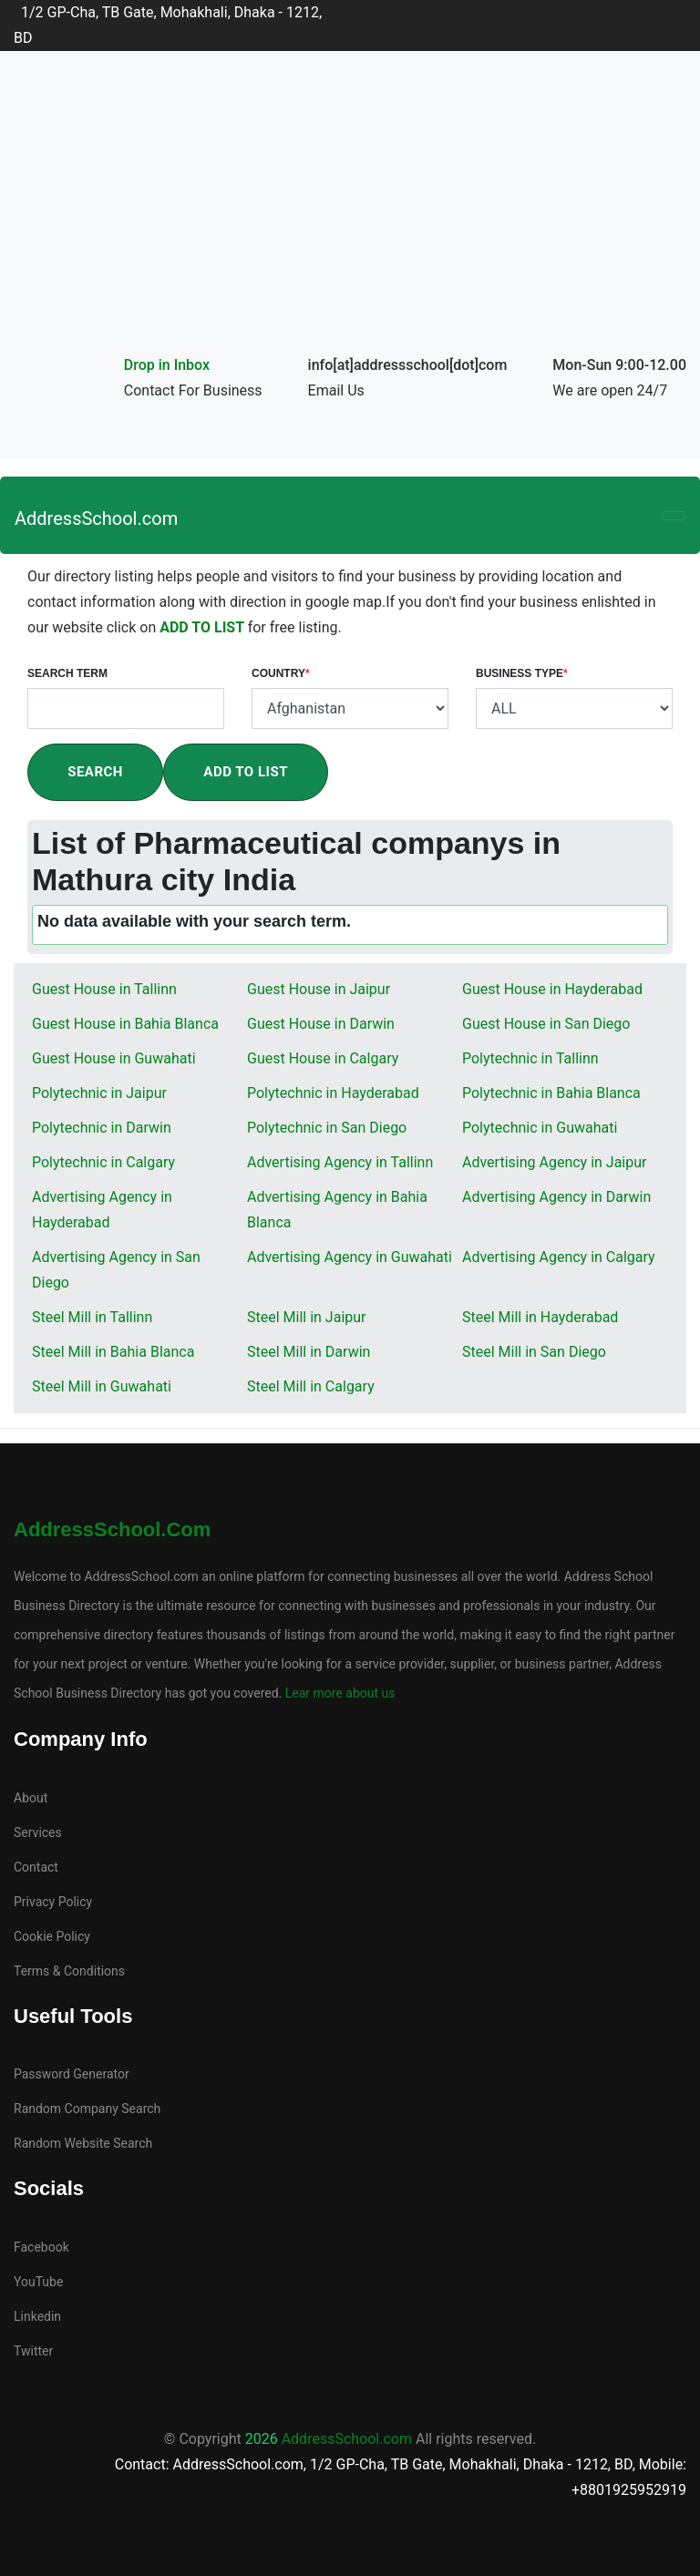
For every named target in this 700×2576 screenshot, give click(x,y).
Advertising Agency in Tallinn (340, 1162)
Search (95, 772)
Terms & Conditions (69, 1971)
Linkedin (37, 2316)
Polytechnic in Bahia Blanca (551, 1093)
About (30, 1798)
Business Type (522, 673)
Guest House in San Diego (546, 1023)
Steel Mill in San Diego (534, 1351)
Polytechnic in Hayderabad (333, 1093)
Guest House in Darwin (321, 1023)
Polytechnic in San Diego (327, 1127)
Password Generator (71, 2074)
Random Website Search (83, 2143)
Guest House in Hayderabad (552, 989)
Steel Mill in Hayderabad (540, 1317)
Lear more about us (338, 1693)
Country (281, 673)
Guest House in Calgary (322, 1058)
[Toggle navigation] (673, 515)
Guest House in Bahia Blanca (125, 1023)
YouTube (38, 2281)
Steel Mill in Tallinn (92, 1317)
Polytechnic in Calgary (103, 1162)
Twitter (33, 2351)
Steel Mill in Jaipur (306, 1317)
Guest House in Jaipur (318, 989)
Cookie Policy (52, 1936)
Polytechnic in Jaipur (99, 1093)
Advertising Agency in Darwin (556, 1197)
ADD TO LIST (203, 627)
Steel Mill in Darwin (308, 1351)
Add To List (245, 772)
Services (38, 1832)
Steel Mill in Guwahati (101, 1386)
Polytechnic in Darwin (101, 1127)
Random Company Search (87, 2108)
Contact (36, 1867)
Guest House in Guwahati (114, 1058)
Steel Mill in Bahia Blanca (113, 1351)
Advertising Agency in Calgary (558, 1257)
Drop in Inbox (167, 365)
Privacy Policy (53, 1901)
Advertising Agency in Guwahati (349, 1257)
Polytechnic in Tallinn (530, 1058)
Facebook (41, 2247)
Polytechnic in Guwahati (539, 1127)
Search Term (67, 673)
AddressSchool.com (96, 518)
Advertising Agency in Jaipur (554, 1162)
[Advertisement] (350, 215)
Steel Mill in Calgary (311, 1386)
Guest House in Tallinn (104, 989)
